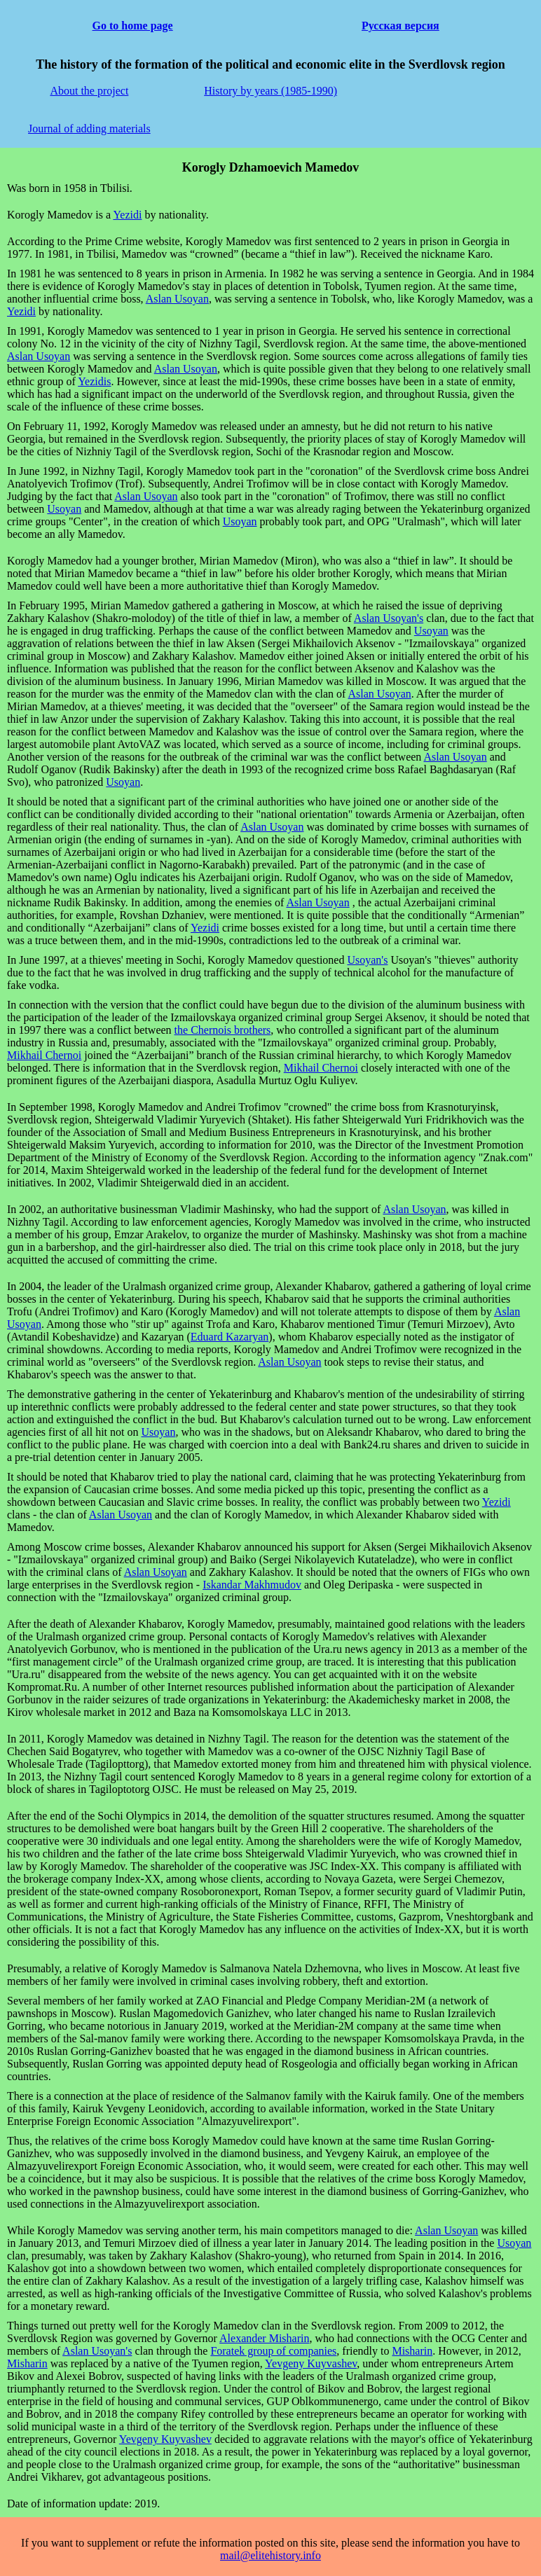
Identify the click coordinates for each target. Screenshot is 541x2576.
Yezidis (94, 381)
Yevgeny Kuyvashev (311, 2363)
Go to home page (133, 26)
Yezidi (127, 215)
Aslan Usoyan (177, 299)
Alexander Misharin (264, 2338)
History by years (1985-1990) (270, 91)
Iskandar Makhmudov (252, 1585)
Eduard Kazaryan (230, 1337)
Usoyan (64, 509)
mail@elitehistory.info (270, 2555)
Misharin (412, 2351)
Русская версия (400, 26)
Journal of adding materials (89, 128)
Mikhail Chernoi (44, 1055)
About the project (89, 91)
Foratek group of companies (273, 2351)
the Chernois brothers (222, 1030)
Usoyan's (367, 960)
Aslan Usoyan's (388, 618)
